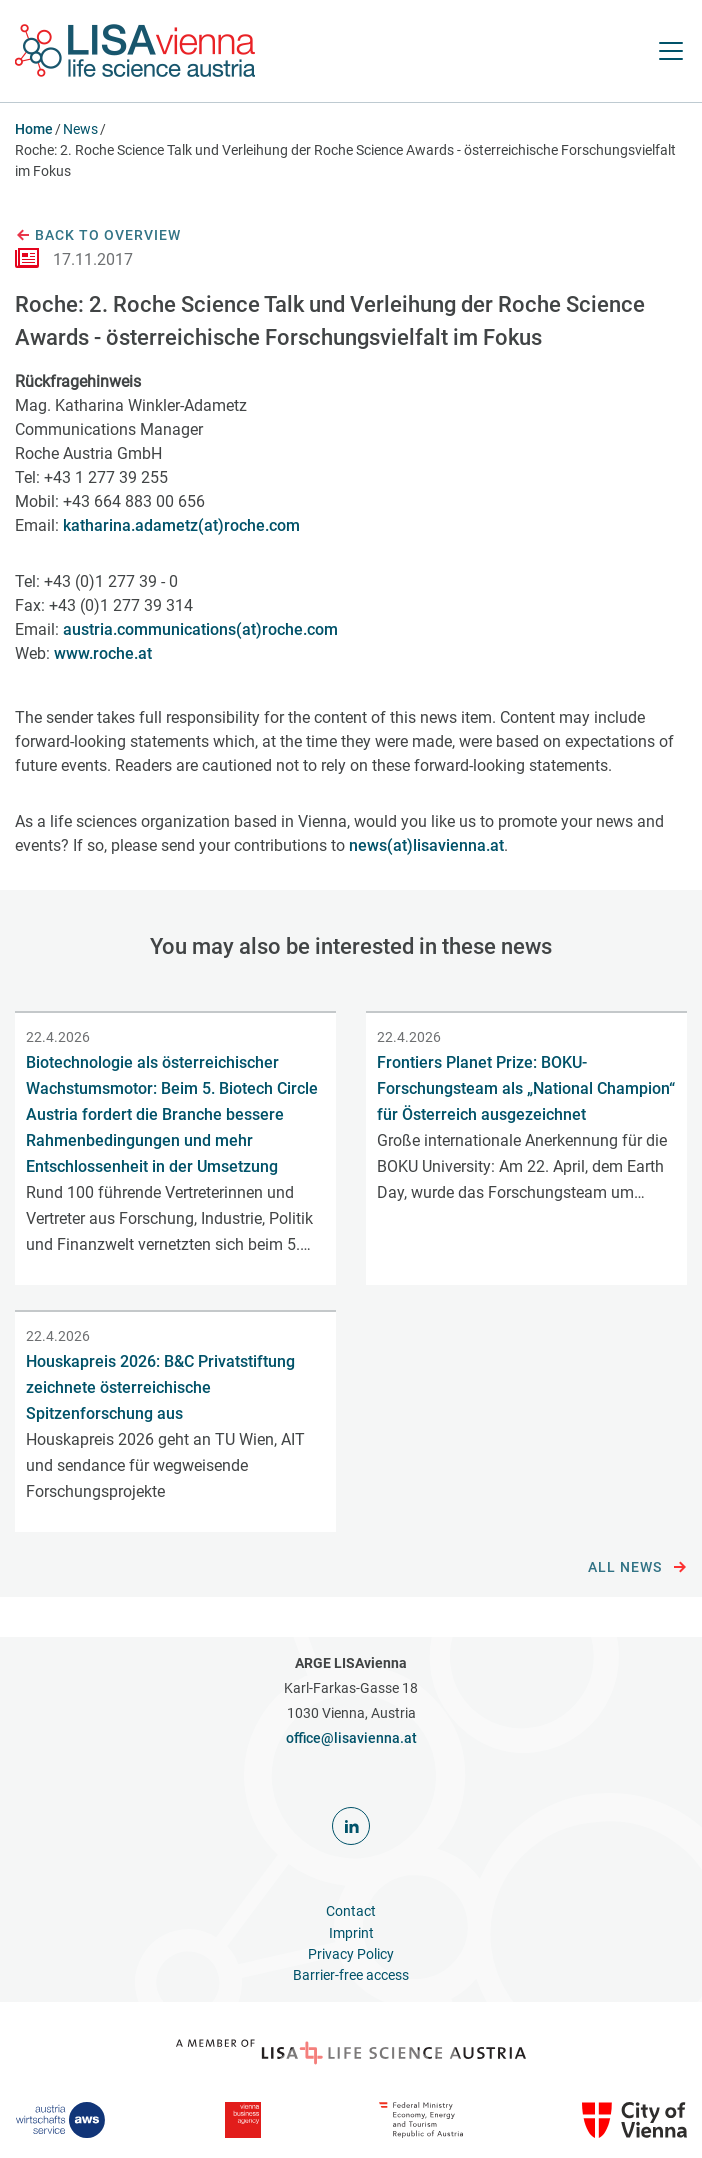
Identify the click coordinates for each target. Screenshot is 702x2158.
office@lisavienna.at (351, 1738)
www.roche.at (103, 653)
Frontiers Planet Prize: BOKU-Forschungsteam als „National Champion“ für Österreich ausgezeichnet (526, 1088)
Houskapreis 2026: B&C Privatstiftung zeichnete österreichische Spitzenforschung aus (160, 1387)
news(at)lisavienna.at (426, 845)
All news (637, 1568)
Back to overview (98, 236)
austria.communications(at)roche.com (200, 629)
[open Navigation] (671, 51)
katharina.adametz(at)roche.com (181, 525)
